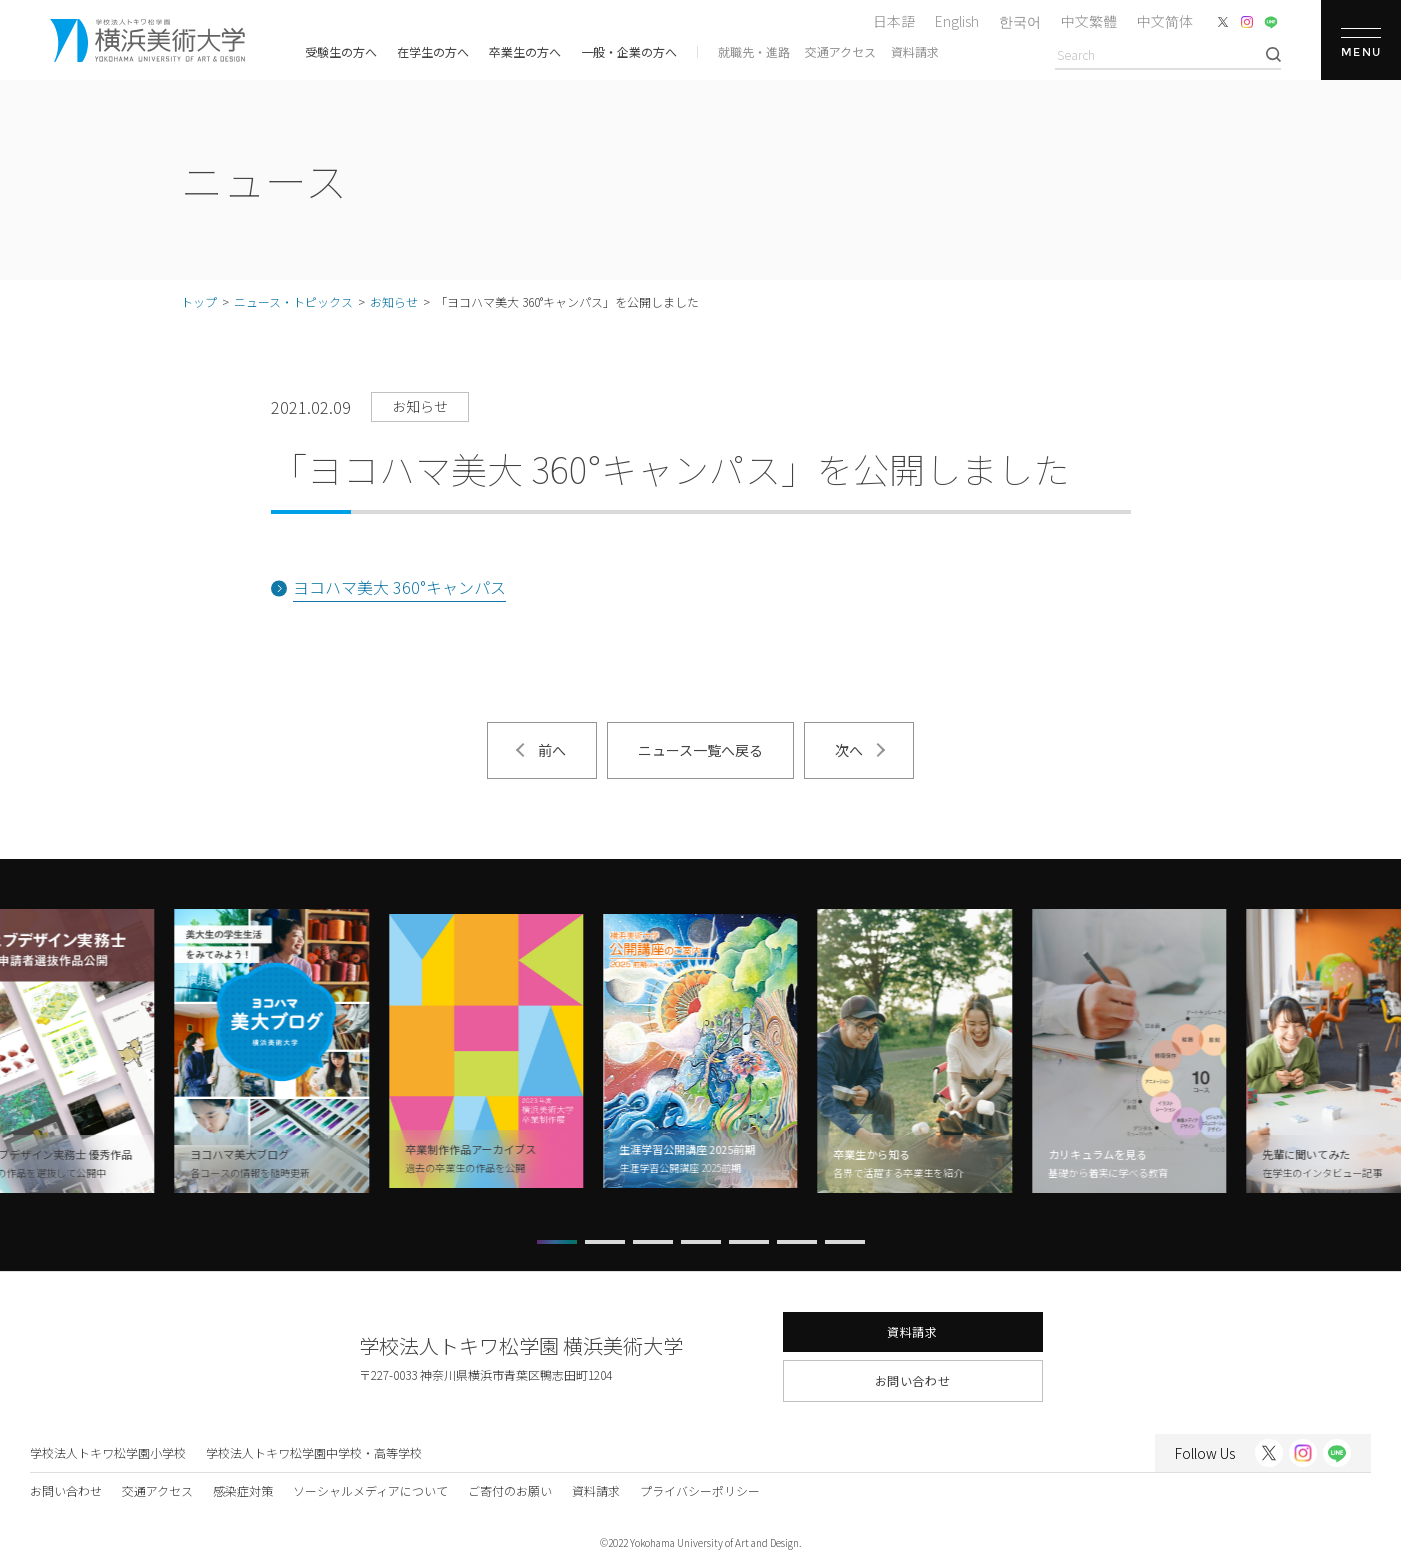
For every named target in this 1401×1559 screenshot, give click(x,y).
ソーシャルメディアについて (370, 1490)
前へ (552, 750)
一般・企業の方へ (629, 51)
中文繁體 (1089, 21)
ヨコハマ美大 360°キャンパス (399, 587)
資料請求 (915, 51)
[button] (557, 1242)
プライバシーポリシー (700, 1490)
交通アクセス (840, 51)
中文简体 (1165, 21)
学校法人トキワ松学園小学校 (108, 1452)
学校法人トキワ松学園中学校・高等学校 (314, 1452)
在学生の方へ (433, 51)
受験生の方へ (341, 51)
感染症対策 (243, 1490)
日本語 (894, 21)
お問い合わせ (913, 1380)
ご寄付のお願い (510, 1490)
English (957, 21)
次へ (849, 750)
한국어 (1020, 21)
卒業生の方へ (525, 51)
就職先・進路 (754, 51)
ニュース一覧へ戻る (700, 750)
